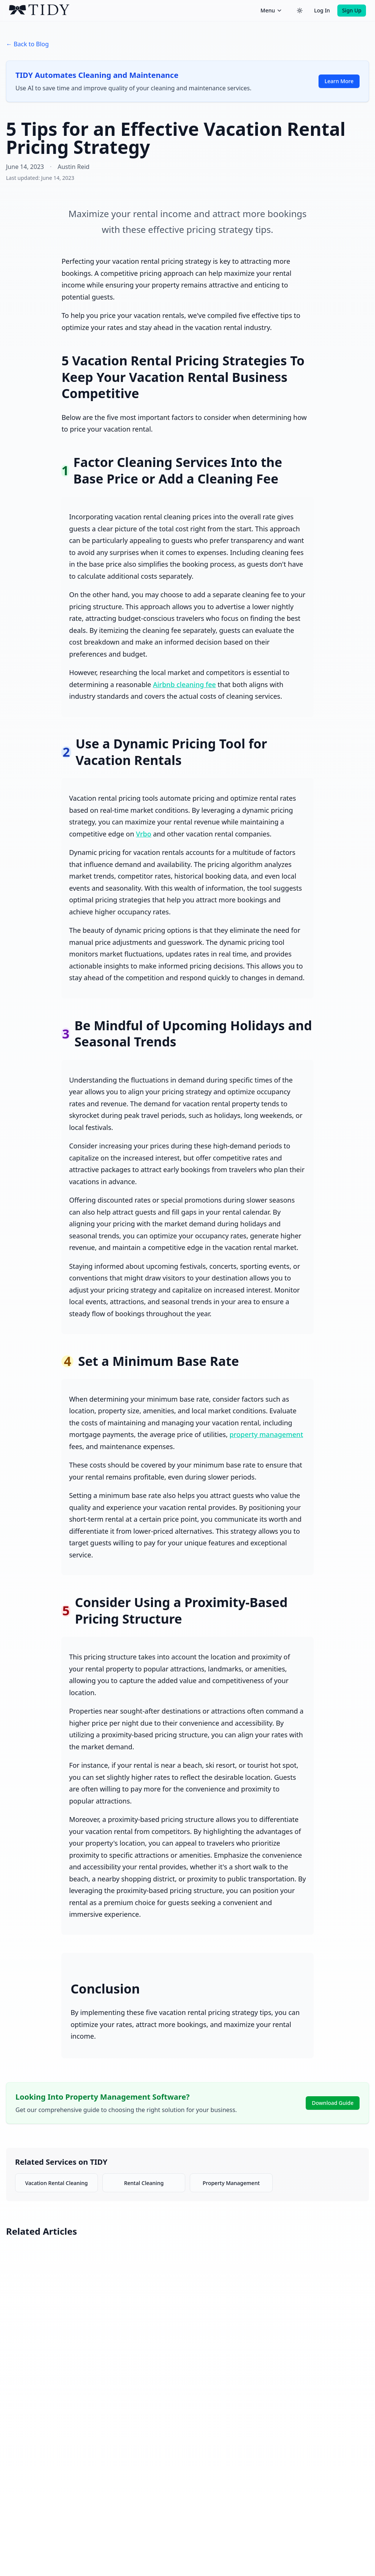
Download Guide (333, 2102)
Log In (322, 10)
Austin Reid (74, 167)
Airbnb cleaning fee (184, 684)
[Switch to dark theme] (299, 10)
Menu (271, 10)
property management (266, 1434)
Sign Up (351, 10)
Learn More (339, 81)
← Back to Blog (27, 44)
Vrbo (143, 833)
